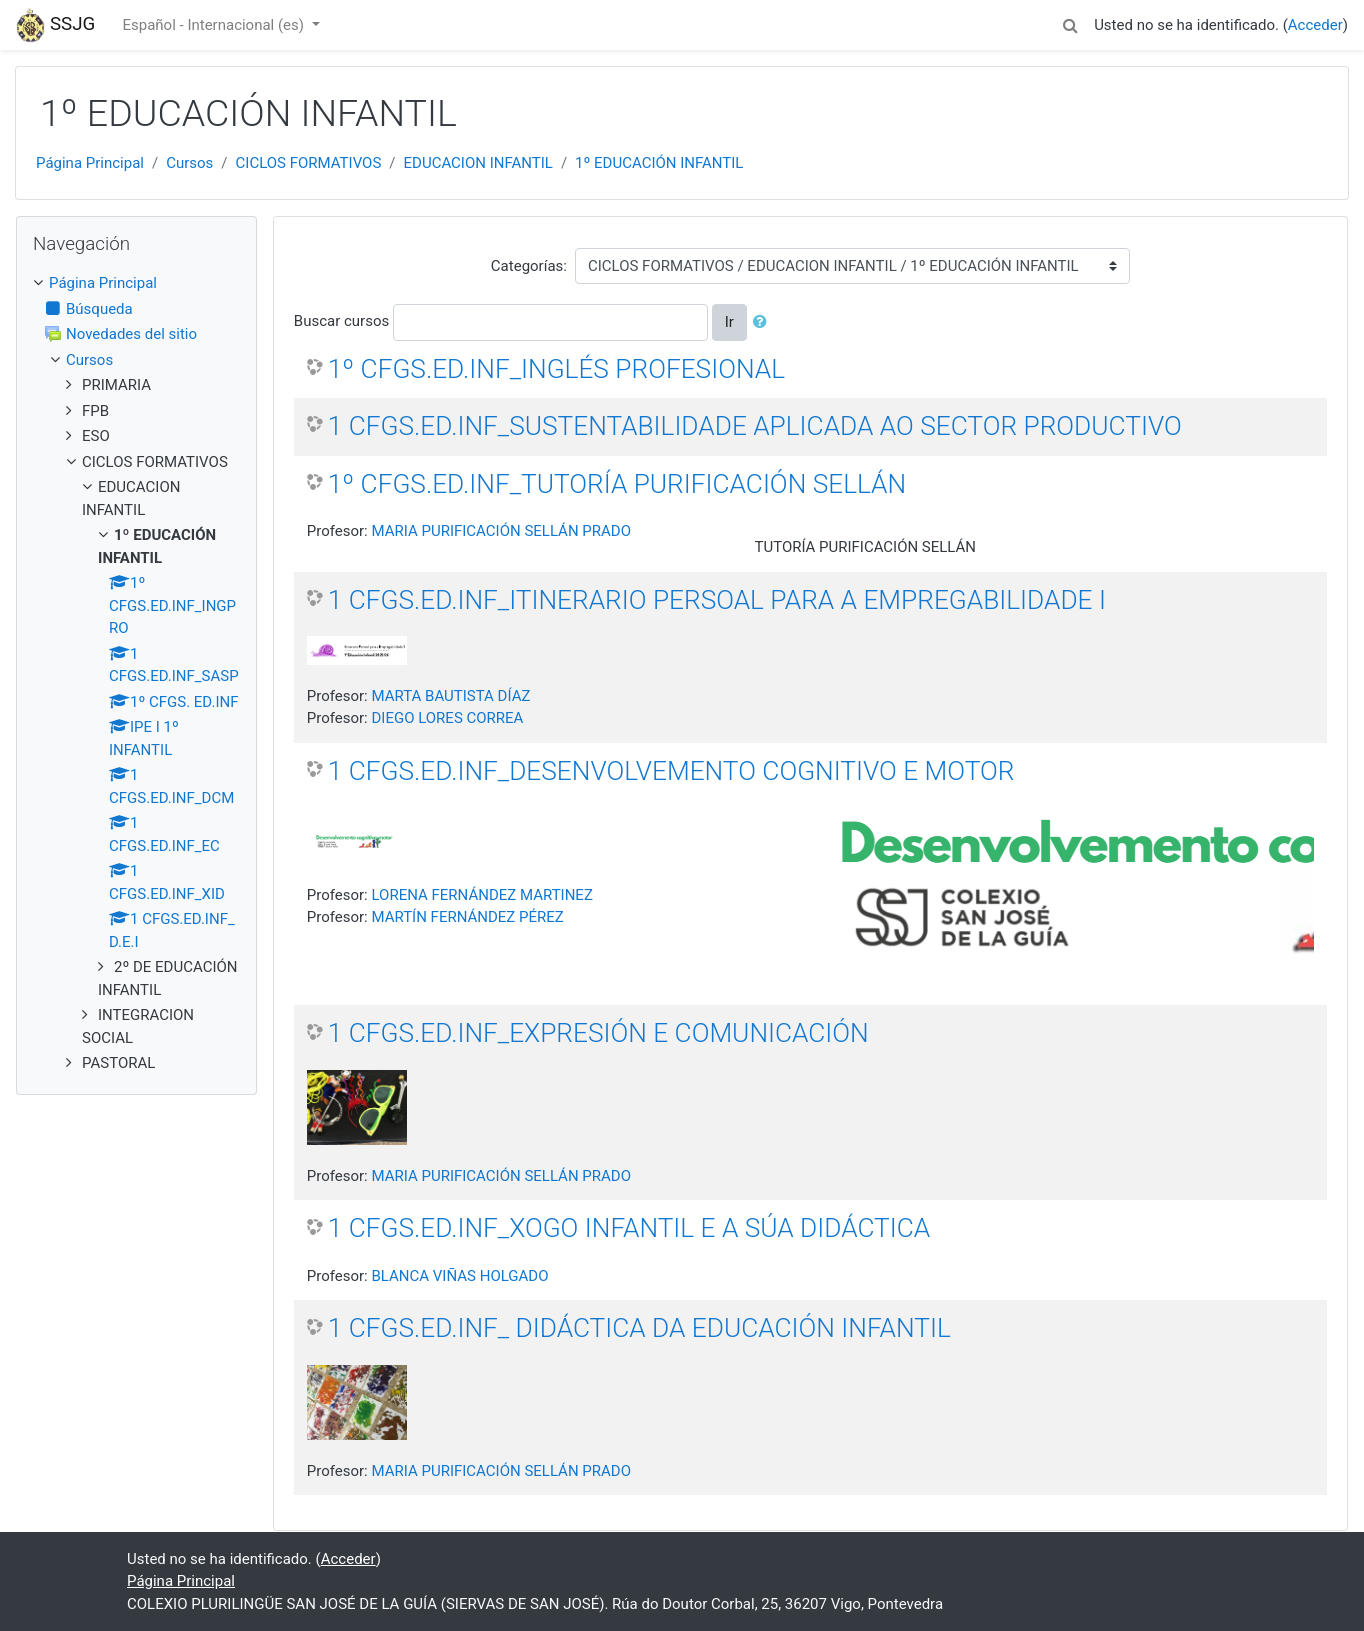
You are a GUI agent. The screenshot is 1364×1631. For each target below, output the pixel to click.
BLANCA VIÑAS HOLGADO (459, 1276)
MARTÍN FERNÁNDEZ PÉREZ (467, 917)
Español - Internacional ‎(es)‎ (214, 25)
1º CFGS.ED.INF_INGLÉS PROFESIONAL (556, 369)
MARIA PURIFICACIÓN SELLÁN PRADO (501, 531)
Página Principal (90, 163)
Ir (729, 322)
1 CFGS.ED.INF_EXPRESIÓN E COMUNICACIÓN (598, 1033)
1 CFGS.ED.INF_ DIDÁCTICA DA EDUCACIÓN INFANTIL (639, 1328)
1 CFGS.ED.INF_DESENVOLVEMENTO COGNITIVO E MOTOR (671, 771)
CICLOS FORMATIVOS (309, 163)
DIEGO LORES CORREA (447, 718)
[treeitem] (136, 283)
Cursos (189, 163)
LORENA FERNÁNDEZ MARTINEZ (481, 895)
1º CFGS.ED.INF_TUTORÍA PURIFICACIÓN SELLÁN (617, 484)
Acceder (1315, 25)
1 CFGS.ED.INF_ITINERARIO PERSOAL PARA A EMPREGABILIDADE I (717, 600)
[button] (1070, 22)
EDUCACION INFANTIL (478, 163)
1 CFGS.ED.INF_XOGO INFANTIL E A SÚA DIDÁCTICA (629, 1228)
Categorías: (529, 266)
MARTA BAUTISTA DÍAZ (450, 696)
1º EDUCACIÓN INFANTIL (659, 163)
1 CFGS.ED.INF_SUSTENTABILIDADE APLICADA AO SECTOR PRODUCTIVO (755, 426)
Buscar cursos (341, 321)
